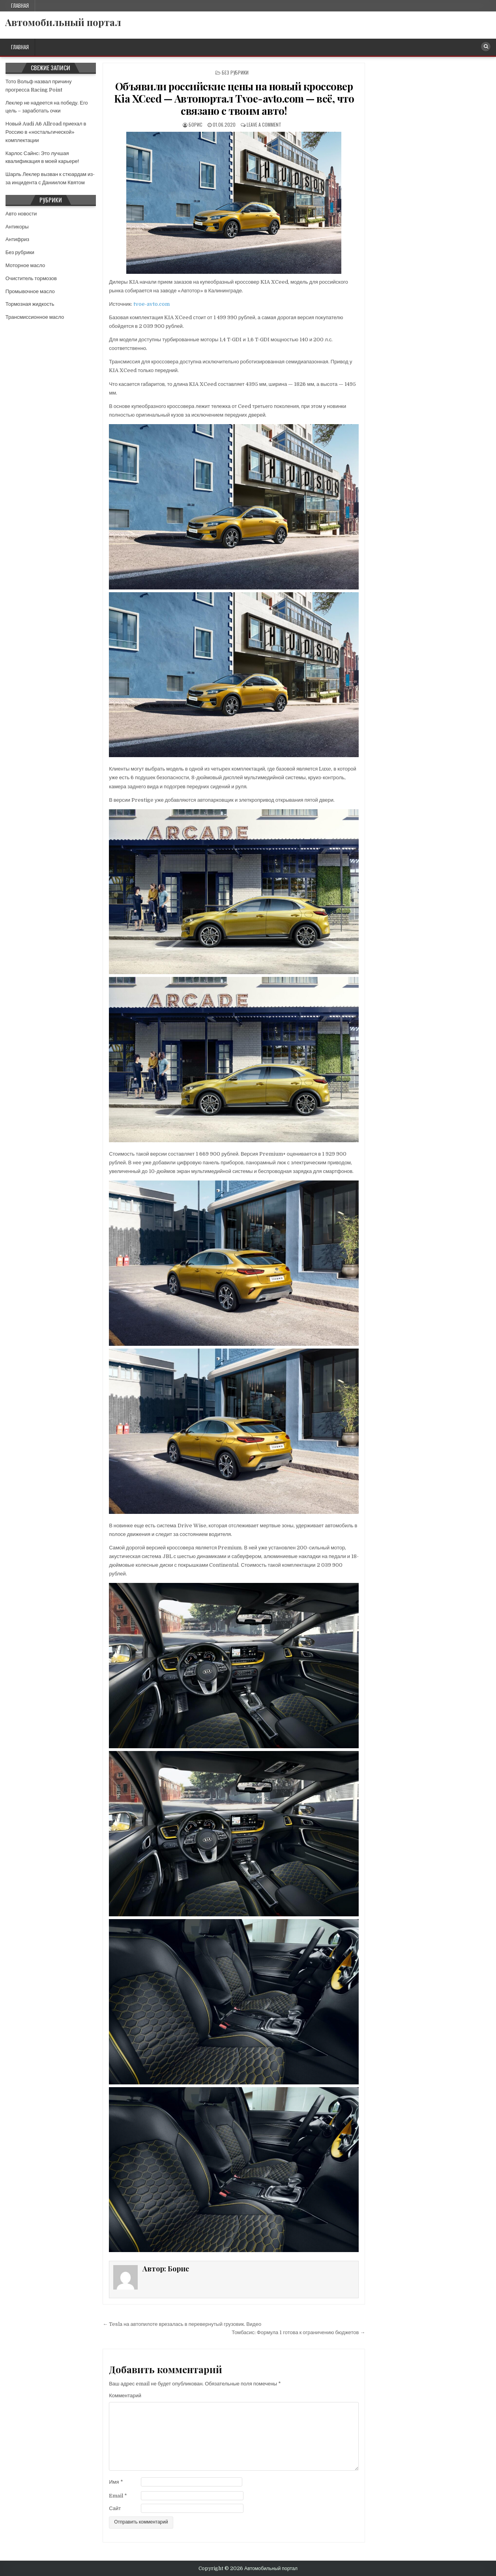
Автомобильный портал (63, 22)
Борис (195, 124)
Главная (20, 5)
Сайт (115, 2508)
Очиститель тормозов (31, 278)
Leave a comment (264, 124)
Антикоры (17, 227)
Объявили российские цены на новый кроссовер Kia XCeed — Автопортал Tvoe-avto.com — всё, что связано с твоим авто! (234, 98)
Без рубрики (235, 72)
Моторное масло (25, 265)
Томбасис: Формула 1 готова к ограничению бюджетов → (298, 2332)
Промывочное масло (30, 291)
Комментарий (125, 2395)
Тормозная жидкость (30, 304)
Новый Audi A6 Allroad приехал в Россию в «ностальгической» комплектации (46, 132)
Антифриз (17, 239)
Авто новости (21, 214)
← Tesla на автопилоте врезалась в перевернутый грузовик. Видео (182, 2324)
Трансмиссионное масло (35, 317)
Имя (116, 2482)
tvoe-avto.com (151, 304)
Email (118, 2496)
